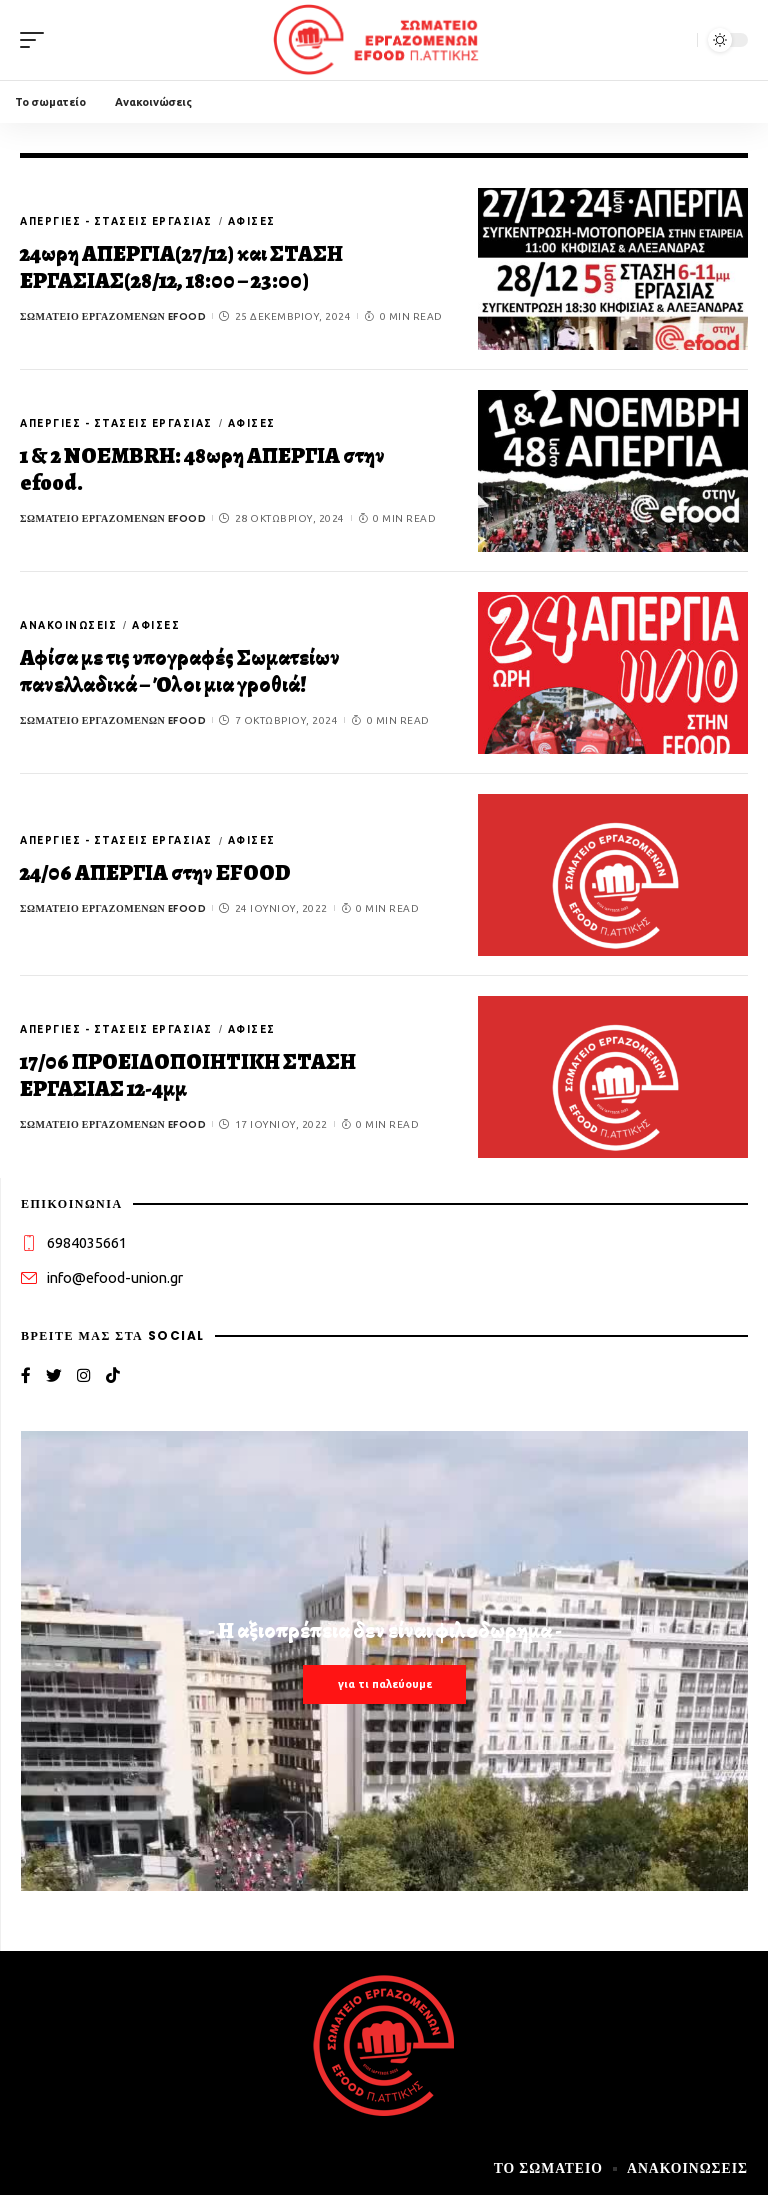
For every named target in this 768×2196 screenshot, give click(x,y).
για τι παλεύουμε (385, 1685)
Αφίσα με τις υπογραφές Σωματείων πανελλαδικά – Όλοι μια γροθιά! (180, 672)
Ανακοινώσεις (68, 625)
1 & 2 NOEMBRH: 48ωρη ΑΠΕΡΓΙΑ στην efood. (202, 470)
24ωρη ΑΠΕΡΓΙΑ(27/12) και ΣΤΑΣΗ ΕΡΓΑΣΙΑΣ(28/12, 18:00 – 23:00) (181, 268)
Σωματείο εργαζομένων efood (113, 316)
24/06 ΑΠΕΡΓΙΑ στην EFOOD (155, 873)
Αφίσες (252, 221)
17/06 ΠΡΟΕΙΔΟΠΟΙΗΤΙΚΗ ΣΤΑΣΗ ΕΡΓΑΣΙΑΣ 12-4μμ (188, 1076)
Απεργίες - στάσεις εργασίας (116, 221)
